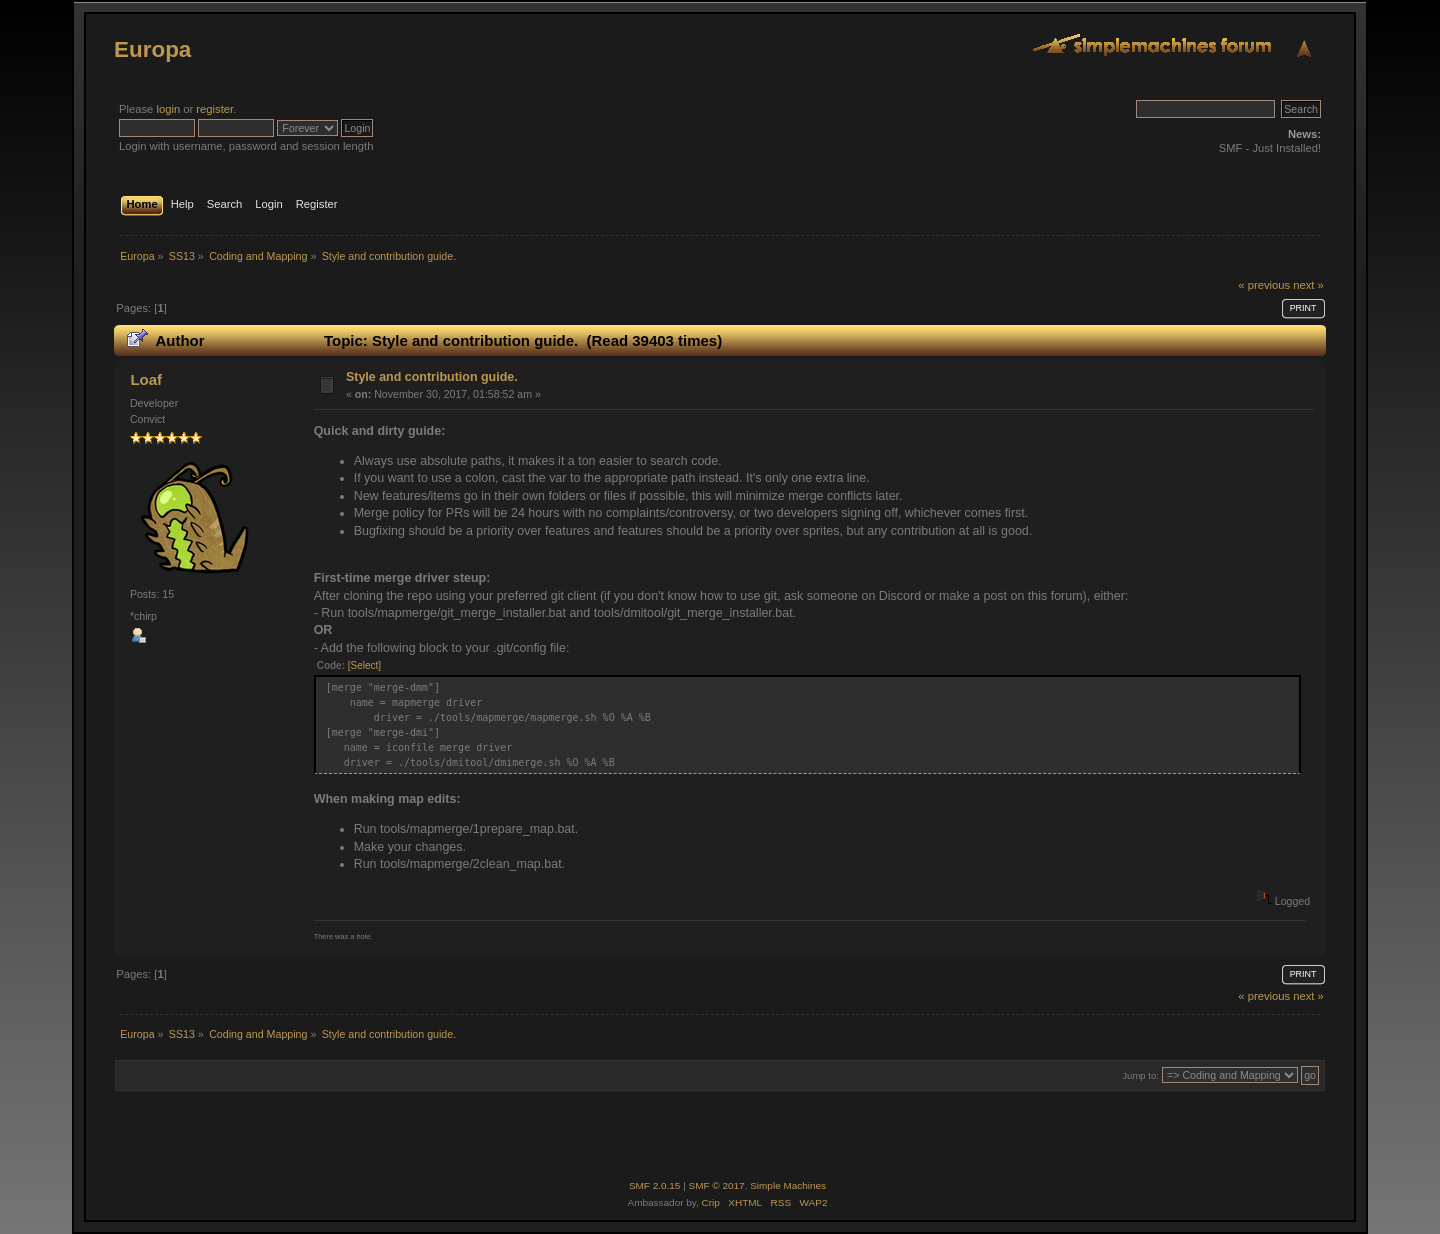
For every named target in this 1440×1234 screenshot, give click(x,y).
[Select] (364, 665)
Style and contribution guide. (432, 377)
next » (1308, 285)
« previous (1264, 285)
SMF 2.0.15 (655, 1185)
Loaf (146, 379)
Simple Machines (788, 1185)
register (214, 109)
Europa (152, 49)
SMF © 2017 (717, 1185)
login (168, 109)
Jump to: (1140, 1075)
